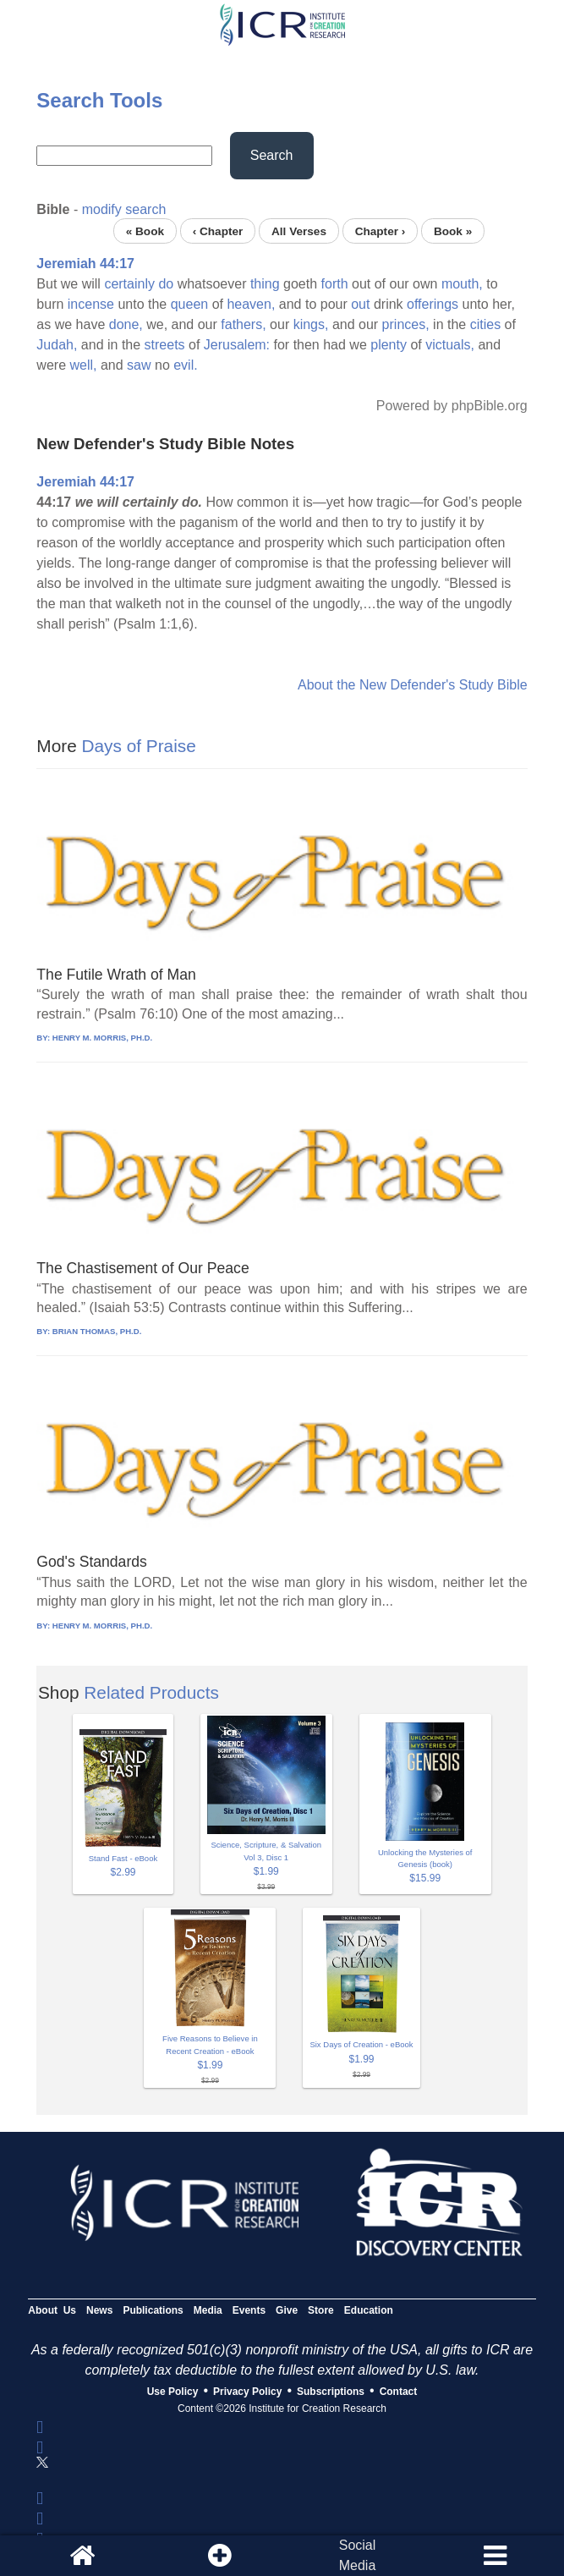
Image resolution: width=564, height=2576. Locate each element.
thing (265, 284)
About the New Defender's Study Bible (413, 685)
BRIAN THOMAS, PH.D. (97, 1331)
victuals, (449, 345)
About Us (52, 2310)
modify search (124, 209)
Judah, (56, 345)
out (360, 304)
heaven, (251, 304)
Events (249, 2310)
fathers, (243, 324)
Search (271, 155)
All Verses (298, 230)
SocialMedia (357, 2555)
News (99, 2310)
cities (485, 324)
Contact (399, 2391)
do (165, 284)
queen (190, 304)
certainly (129, 284)
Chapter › (380, 230)
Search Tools (99, 100)
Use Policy (173, 2391)
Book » (453, 230)
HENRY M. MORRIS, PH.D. (102, 1037)
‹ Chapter (218, 230)
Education (368, 2310)
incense (91, 304)
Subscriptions (330, 2391)
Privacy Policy (247, 2391)
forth (334, 284)
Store (321, 2310)
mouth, (462, 284)
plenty (388, 345)
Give (287, 2310)
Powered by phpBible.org (452, 405)
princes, (406, 324)
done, (126, 324)
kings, (311, 324)
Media (208, 2310)
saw (139, 365)
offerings (432, 304)
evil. (185, 365)
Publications (153, 2310)
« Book (145, 230)
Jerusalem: (237, 345)
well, (82, 365)
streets (165, 345)
